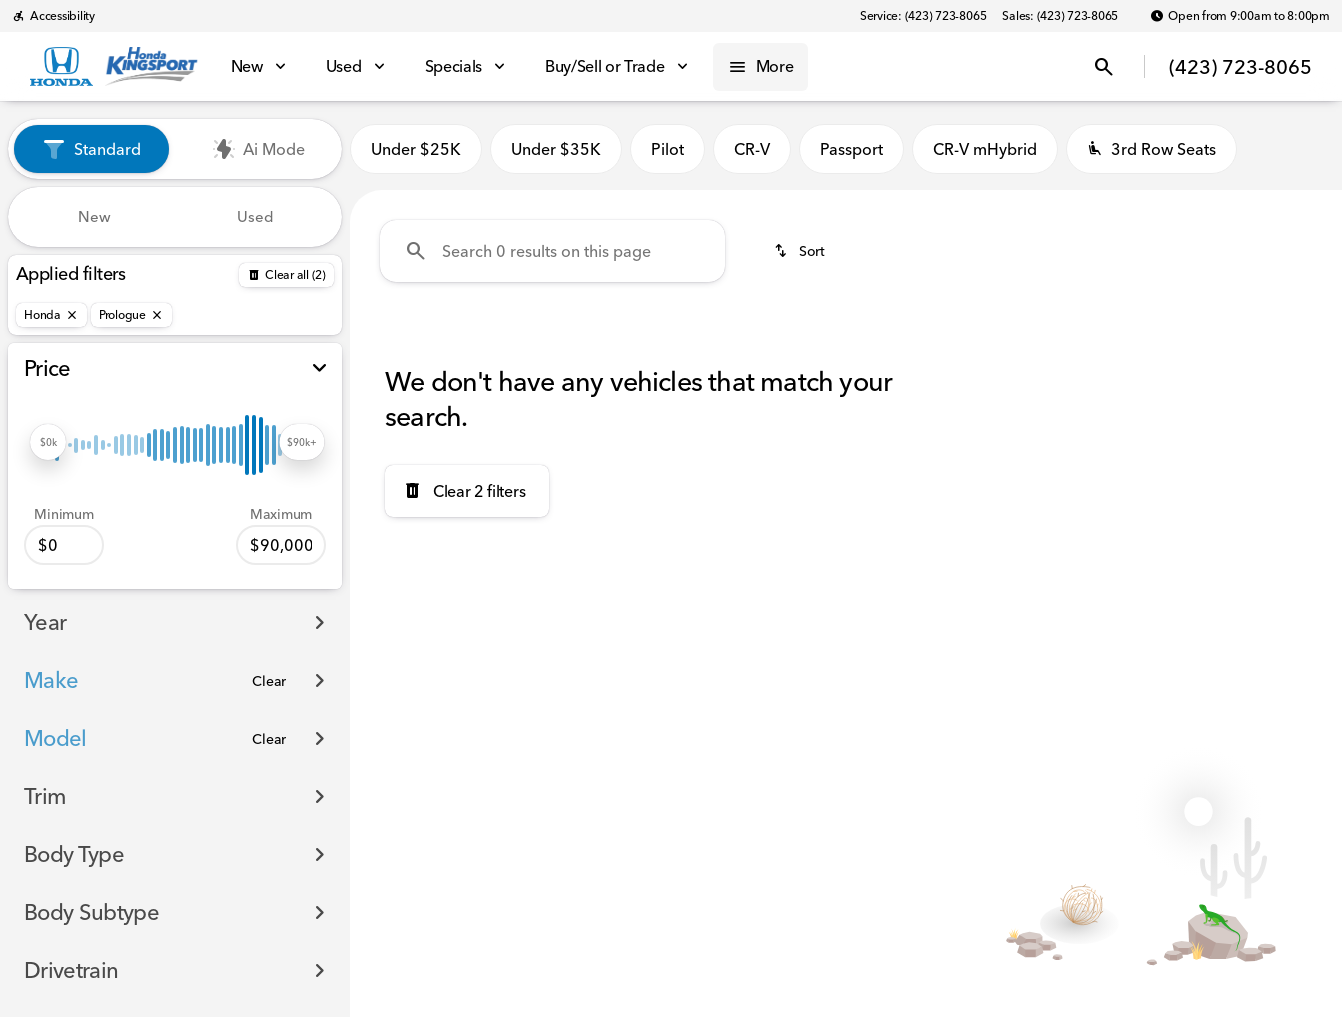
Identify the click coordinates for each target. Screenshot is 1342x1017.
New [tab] (94, 216)
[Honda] (51, 315)
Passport (851, 149)
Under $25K (416, 149)
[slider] (48, 442)
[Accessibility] (53, 16)
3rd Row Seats (1151, 149)
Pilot (667, 149)
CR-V (752, 149)
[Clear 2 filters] (467, 491)
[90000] (281, 545)
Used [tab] (255, 216)
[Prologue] (131, 315)
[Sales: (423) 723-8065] (1060, 16)
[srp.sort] (801, 251)
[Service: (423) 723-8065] (923, 16)
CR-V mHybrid (985, 149)
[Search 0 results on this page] (552, 251)
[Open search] (1104, 67)
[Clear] (269, 681)
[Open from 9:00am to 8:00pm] (1240, 16)
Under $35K (556, 149)
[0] (64, 545)
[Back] (286, 275)
